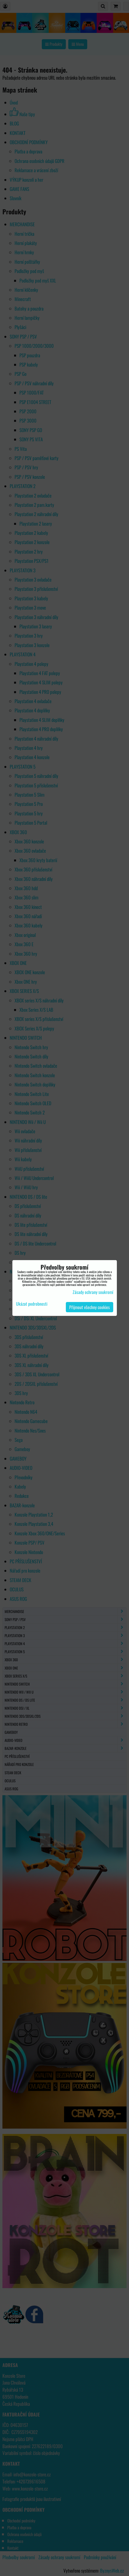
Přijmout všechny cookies (89, 1307)
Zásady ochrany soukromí (93, 1292)
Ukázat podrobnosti (31, 1304)
